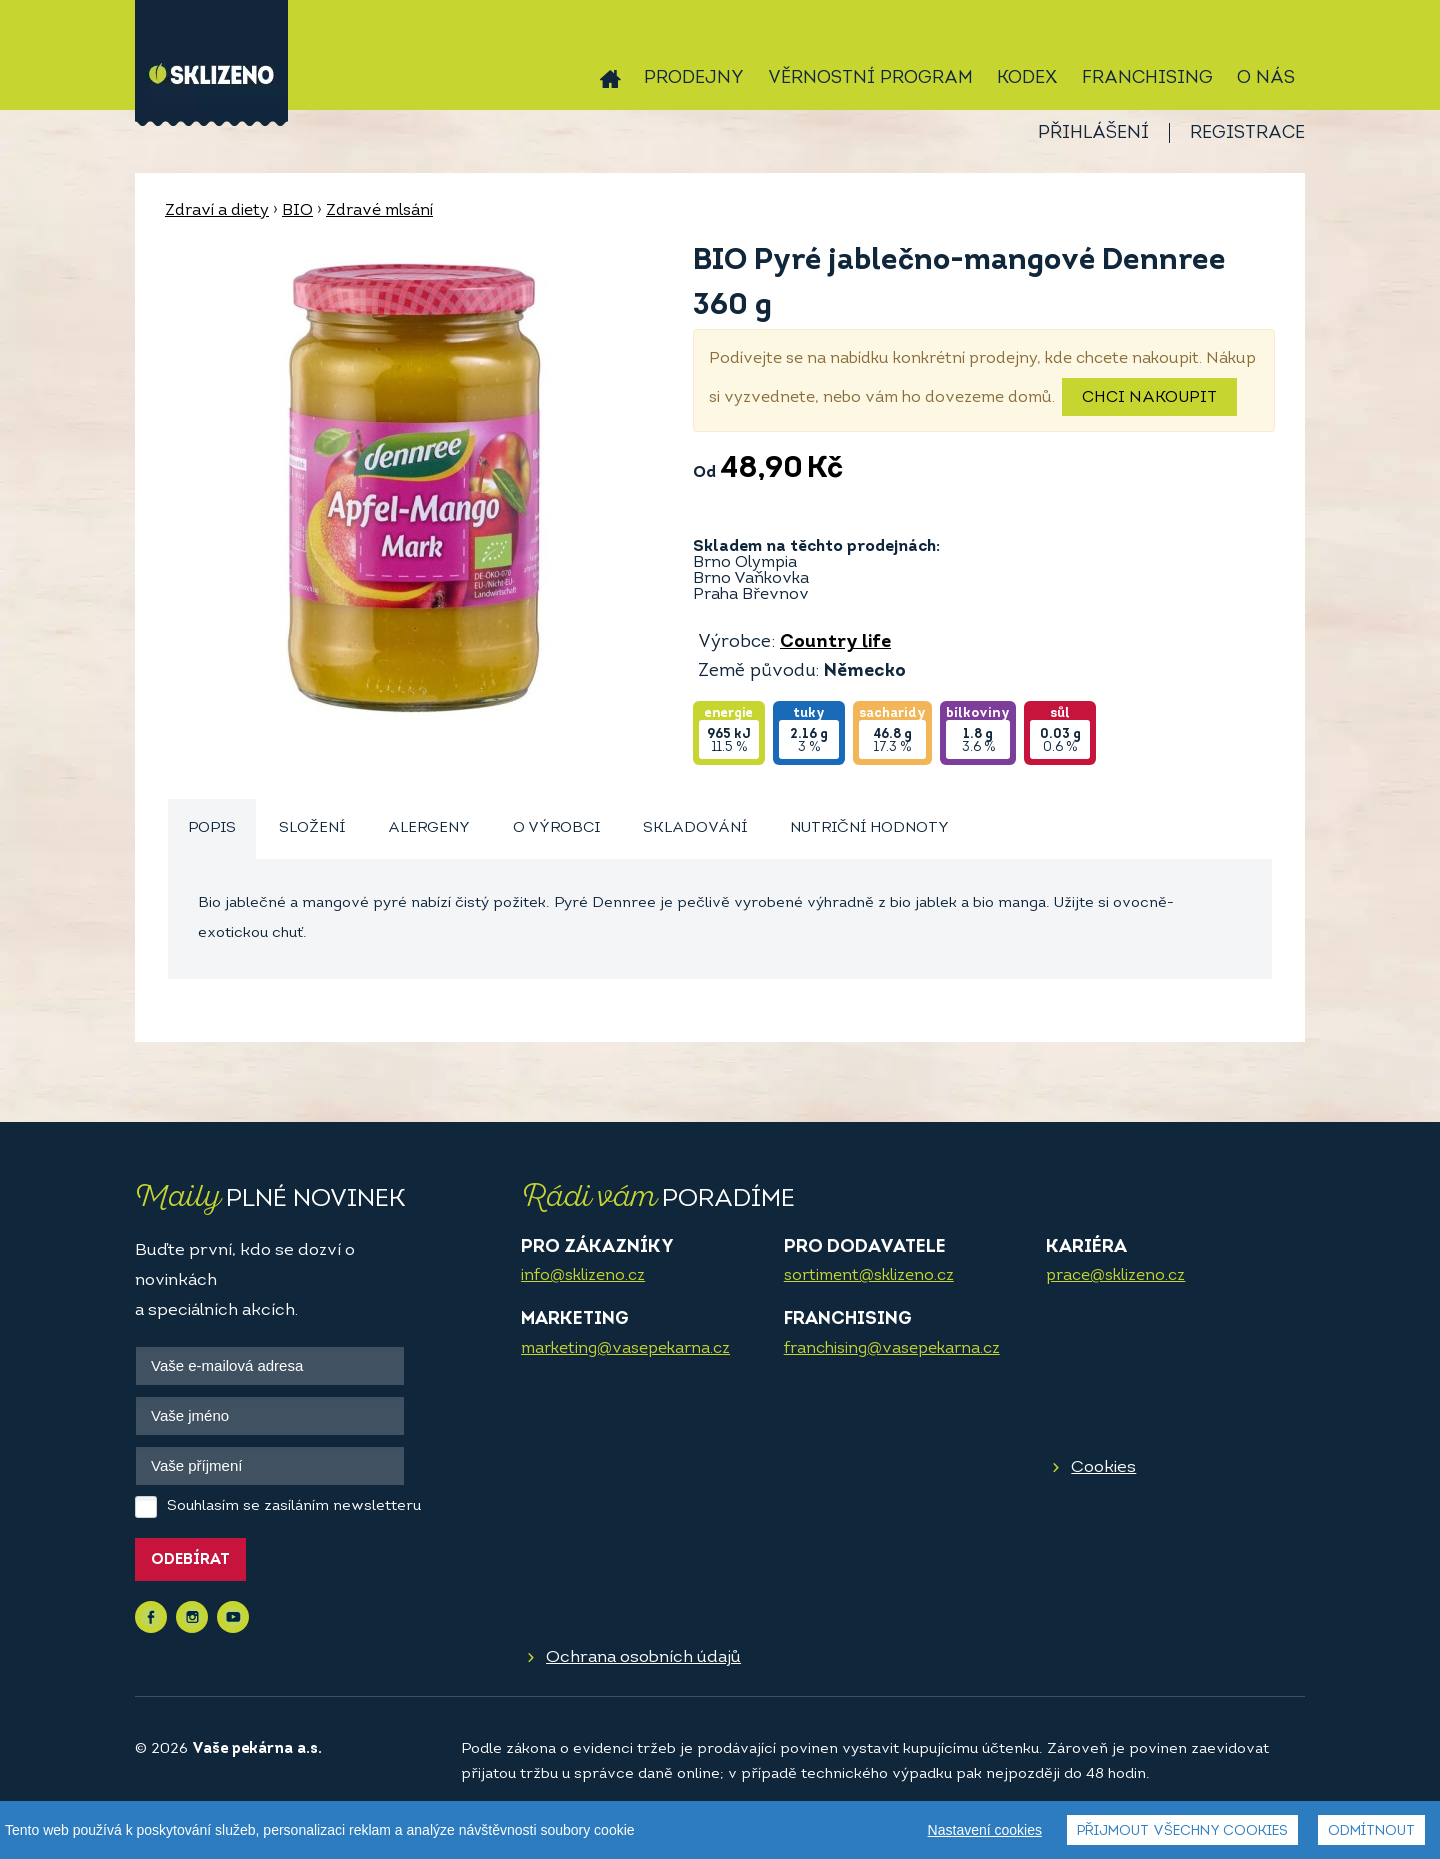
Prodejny (694, 78)
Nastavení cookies (985, 1830)
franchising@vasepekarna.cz (892, 1349)
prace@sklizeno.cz (1115, 1276)
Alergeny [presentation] (429, 828)
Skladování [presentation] (695, 828)
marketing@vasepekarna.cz (625, 1349)
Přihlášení (1093, 133)
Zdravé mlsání (379, 211)
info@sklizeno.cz (583, 1276)
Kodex (1027, 78)
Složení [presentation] (312, 828)
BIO (297, 211)
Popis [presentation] (212, 828)
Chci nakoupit (1149, 398)
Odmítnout (1371, 1831)
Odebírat (190, 1560)
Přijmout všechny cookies (1182, 1831)
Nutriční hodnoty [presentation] (869, 828)
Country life (835, 642)
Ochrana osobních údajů (643, 1657)
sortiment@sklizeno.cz (869, 1276)
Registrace (1247, 133)
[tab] (212, 829)
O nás (1266, 78)
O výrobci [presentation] (556, 828)
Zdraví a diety (217, 211)
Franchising (1147, 78)
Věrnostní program (870, 78)
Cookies (1103, 1467)
